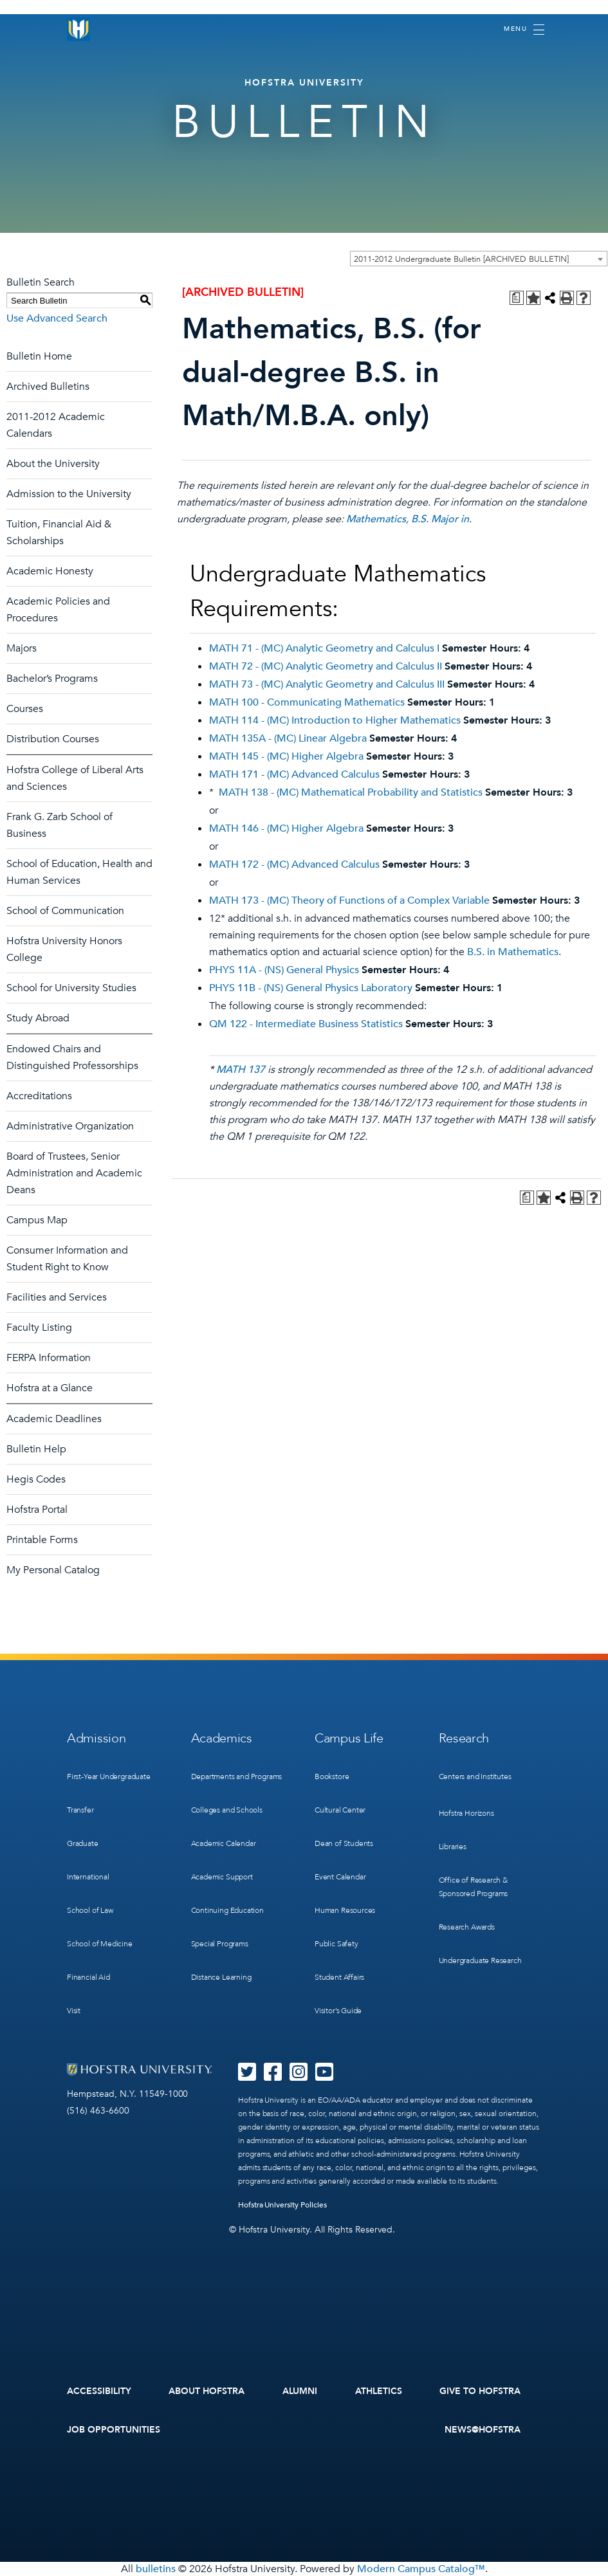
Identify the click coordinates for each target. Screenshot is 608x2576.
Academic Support (222, 1877)
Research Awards (467, 1927)
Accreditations (39, 1096)
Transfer (80, 1810)
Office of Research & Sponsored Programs (473, 1887)
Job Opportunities (113, 2430)
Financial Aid (88, 1977)
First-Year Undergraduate (109, 1776)
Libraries (452, 1846)
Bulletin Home (39, 356)
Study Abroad (37, 1018)
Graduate (82, 1843)
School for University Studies (71, 988)
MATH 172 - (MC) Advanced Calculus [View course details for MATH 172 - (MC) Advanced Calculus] (294, 864)
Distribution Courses (52, 739)
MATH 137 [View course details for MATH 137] (240, 1070)
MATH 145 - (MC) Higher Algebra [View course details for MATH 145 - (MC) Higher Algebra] (286, 756)
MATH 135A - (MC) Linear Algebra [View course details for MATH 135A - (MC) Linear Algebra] (288, 738)
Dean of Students (344, 1843)
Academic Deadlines (54, 1419)
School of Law (90, 1910)
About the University (53, 464)
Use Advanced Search (56, 318)
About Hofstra (206, 2391)
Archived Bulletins (47, 386)
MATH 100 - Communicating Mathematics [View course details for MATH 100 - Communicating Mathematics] (307, 702)
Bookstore (332, 1776)
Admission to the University (68, 494)
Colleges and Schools (227, 1810)
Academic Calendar (223, 1843)
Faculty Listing (39, 1327)
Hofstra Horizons (466, 1813)
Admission (96, 1738)
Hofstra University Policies (282, 2205)
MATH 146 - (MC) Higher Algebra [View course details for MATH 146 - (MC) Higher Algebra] (286, 828)
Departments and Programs (236, 1776)
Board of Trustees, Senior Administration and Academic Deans (74, 1173)
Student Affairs (339, 1977)
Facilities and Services (56, 1297)
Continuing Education (227, 1910)
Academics (221, 1738)
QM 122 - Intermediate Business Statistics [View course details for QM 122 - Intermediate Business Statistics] (306, 1024)
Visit (73, 2010)
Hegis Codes (36, 1479)
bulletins (156, 2569)
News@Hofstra (482, 2430)
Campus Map (37, 1220)
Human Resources (345, 1910)
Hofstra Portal (37, 1510)
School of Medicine (100, 1944)
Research (464, 1738)
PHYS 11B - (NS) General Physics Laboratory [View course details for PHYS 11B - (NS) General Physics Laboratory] (310, 988)
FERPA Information (48, 1358)
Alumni (300, 2391)
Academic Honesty (49, 571)
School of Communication (65, 911)
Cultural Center (340, 1810)
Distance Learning (221, 1977)
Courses (24, 709)
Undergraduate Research (480, 1960)
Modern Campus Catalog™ (421, 2569)
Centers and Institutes (475, 1776)
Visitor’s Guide (338, 2010)
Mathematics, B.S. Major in (407, 519)
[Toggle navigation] (524, 29)
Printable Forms (42, 1540)
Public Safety (336, 1944)
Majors (21, 648)
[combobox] (478, 258)
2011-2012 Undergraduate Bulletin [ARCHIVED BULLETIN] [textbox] (461, 259)
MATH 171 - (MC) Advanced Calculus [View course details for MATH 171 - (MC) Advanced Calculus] (294, 774)
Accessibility (99, 2391)
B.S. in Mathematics (512, 952)
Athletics (378, 2391)
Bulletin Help (36, 1449)
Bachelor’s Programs (52, 678)
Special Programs (219, 1944)
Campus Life (349, 1738)
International (88, 1877)
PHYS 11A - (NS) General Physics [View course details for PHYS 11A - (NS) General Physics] (284, 970)
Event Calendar (340, 1877)
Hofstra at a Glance (49, 1388)
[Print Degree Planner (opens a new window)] (517, 298)
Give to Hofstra (479, 2391)
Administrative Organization (70, 1126)
